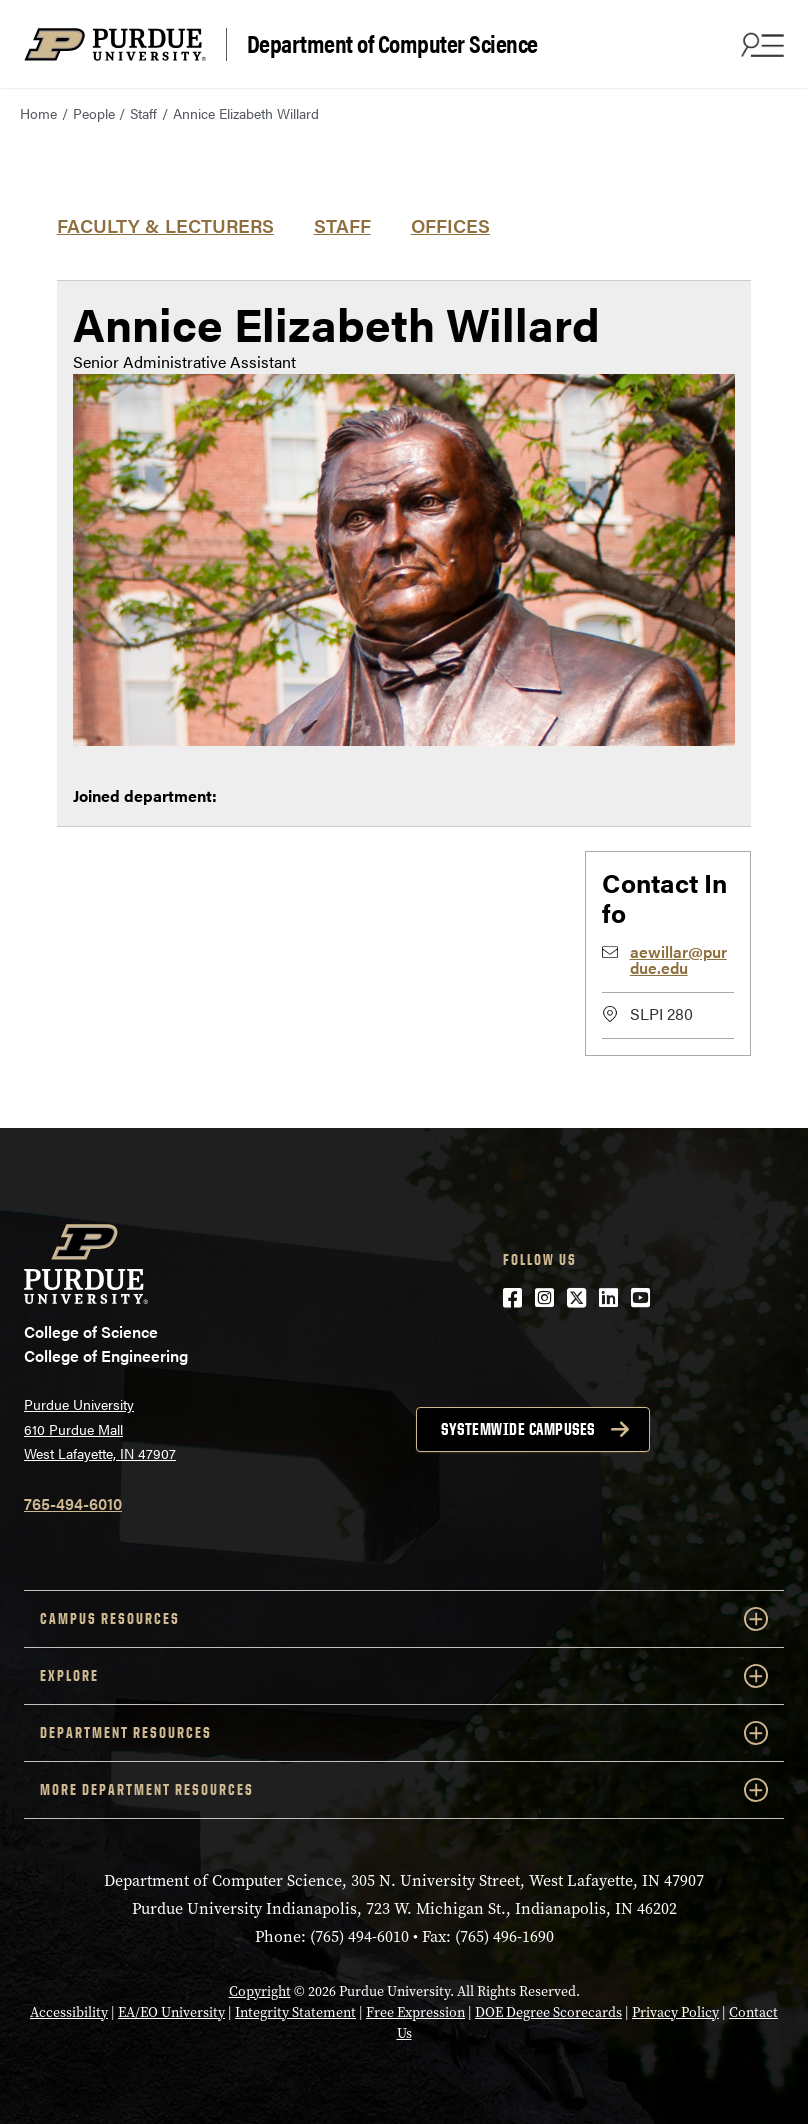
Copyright (260, 1991)
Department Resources (404, 1733)
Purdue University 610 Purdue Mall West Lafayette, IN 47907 (100, 1428)
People (94, 113)
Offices (450, 225)
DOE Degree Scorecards (548, 2012)
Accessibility (69, 2012)
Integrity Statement (295, 2012)
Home (38, 113)
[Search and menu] (760, 44)
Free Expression (415, 2012)
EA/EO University (171, 2012)
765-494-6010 (73, 1503)
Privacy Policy (675, 2012)
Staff (143, 113)
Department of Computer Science (392, 44)
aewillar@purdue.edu (678, 959)
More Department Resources (404, 1790)
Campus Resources (404, 1619)
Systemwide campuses (518, 1429)
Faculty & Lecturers (165, 225)
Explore (404, 1676)
